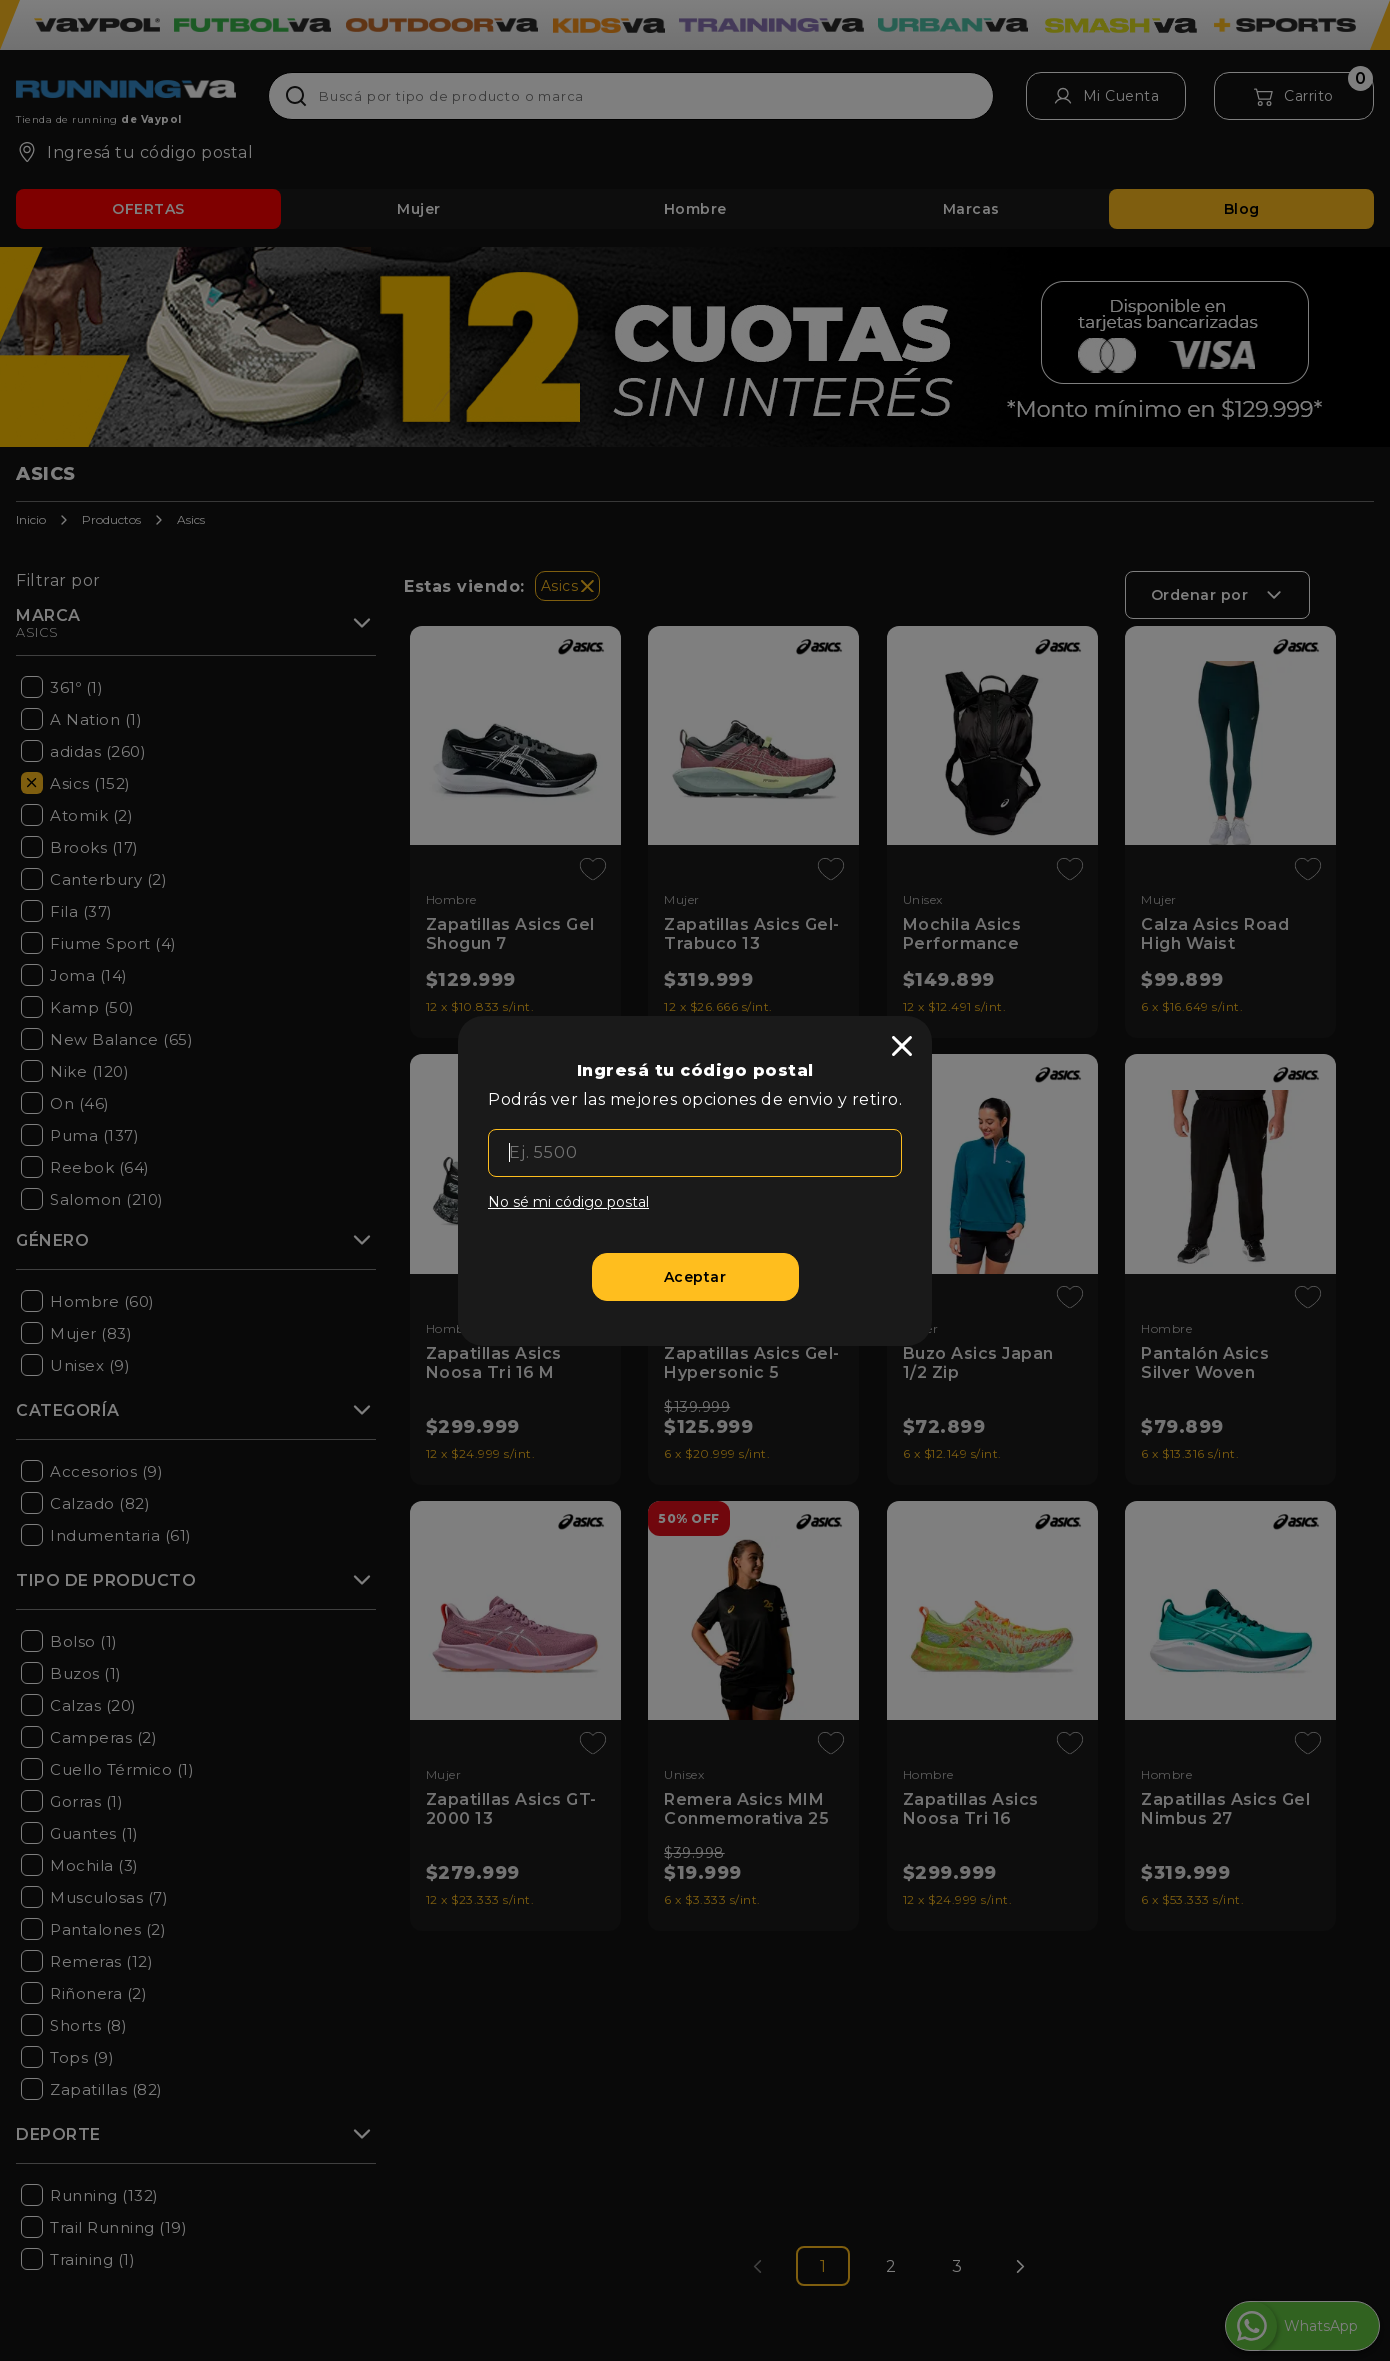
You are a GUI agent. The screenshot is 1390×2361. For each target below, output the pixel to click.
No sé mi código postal (568, 1202)
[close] (902, 1046)
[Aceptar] (695, 1277)
